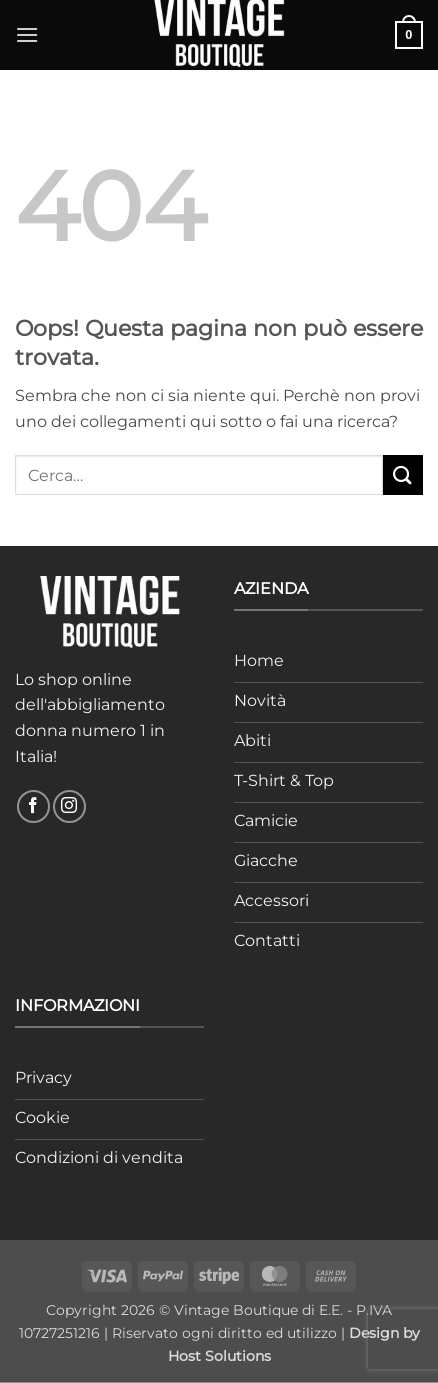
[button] (27, 34)
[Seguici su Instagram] (69, 806)
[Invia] (403, 474)
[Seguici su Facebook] (33, 806)
